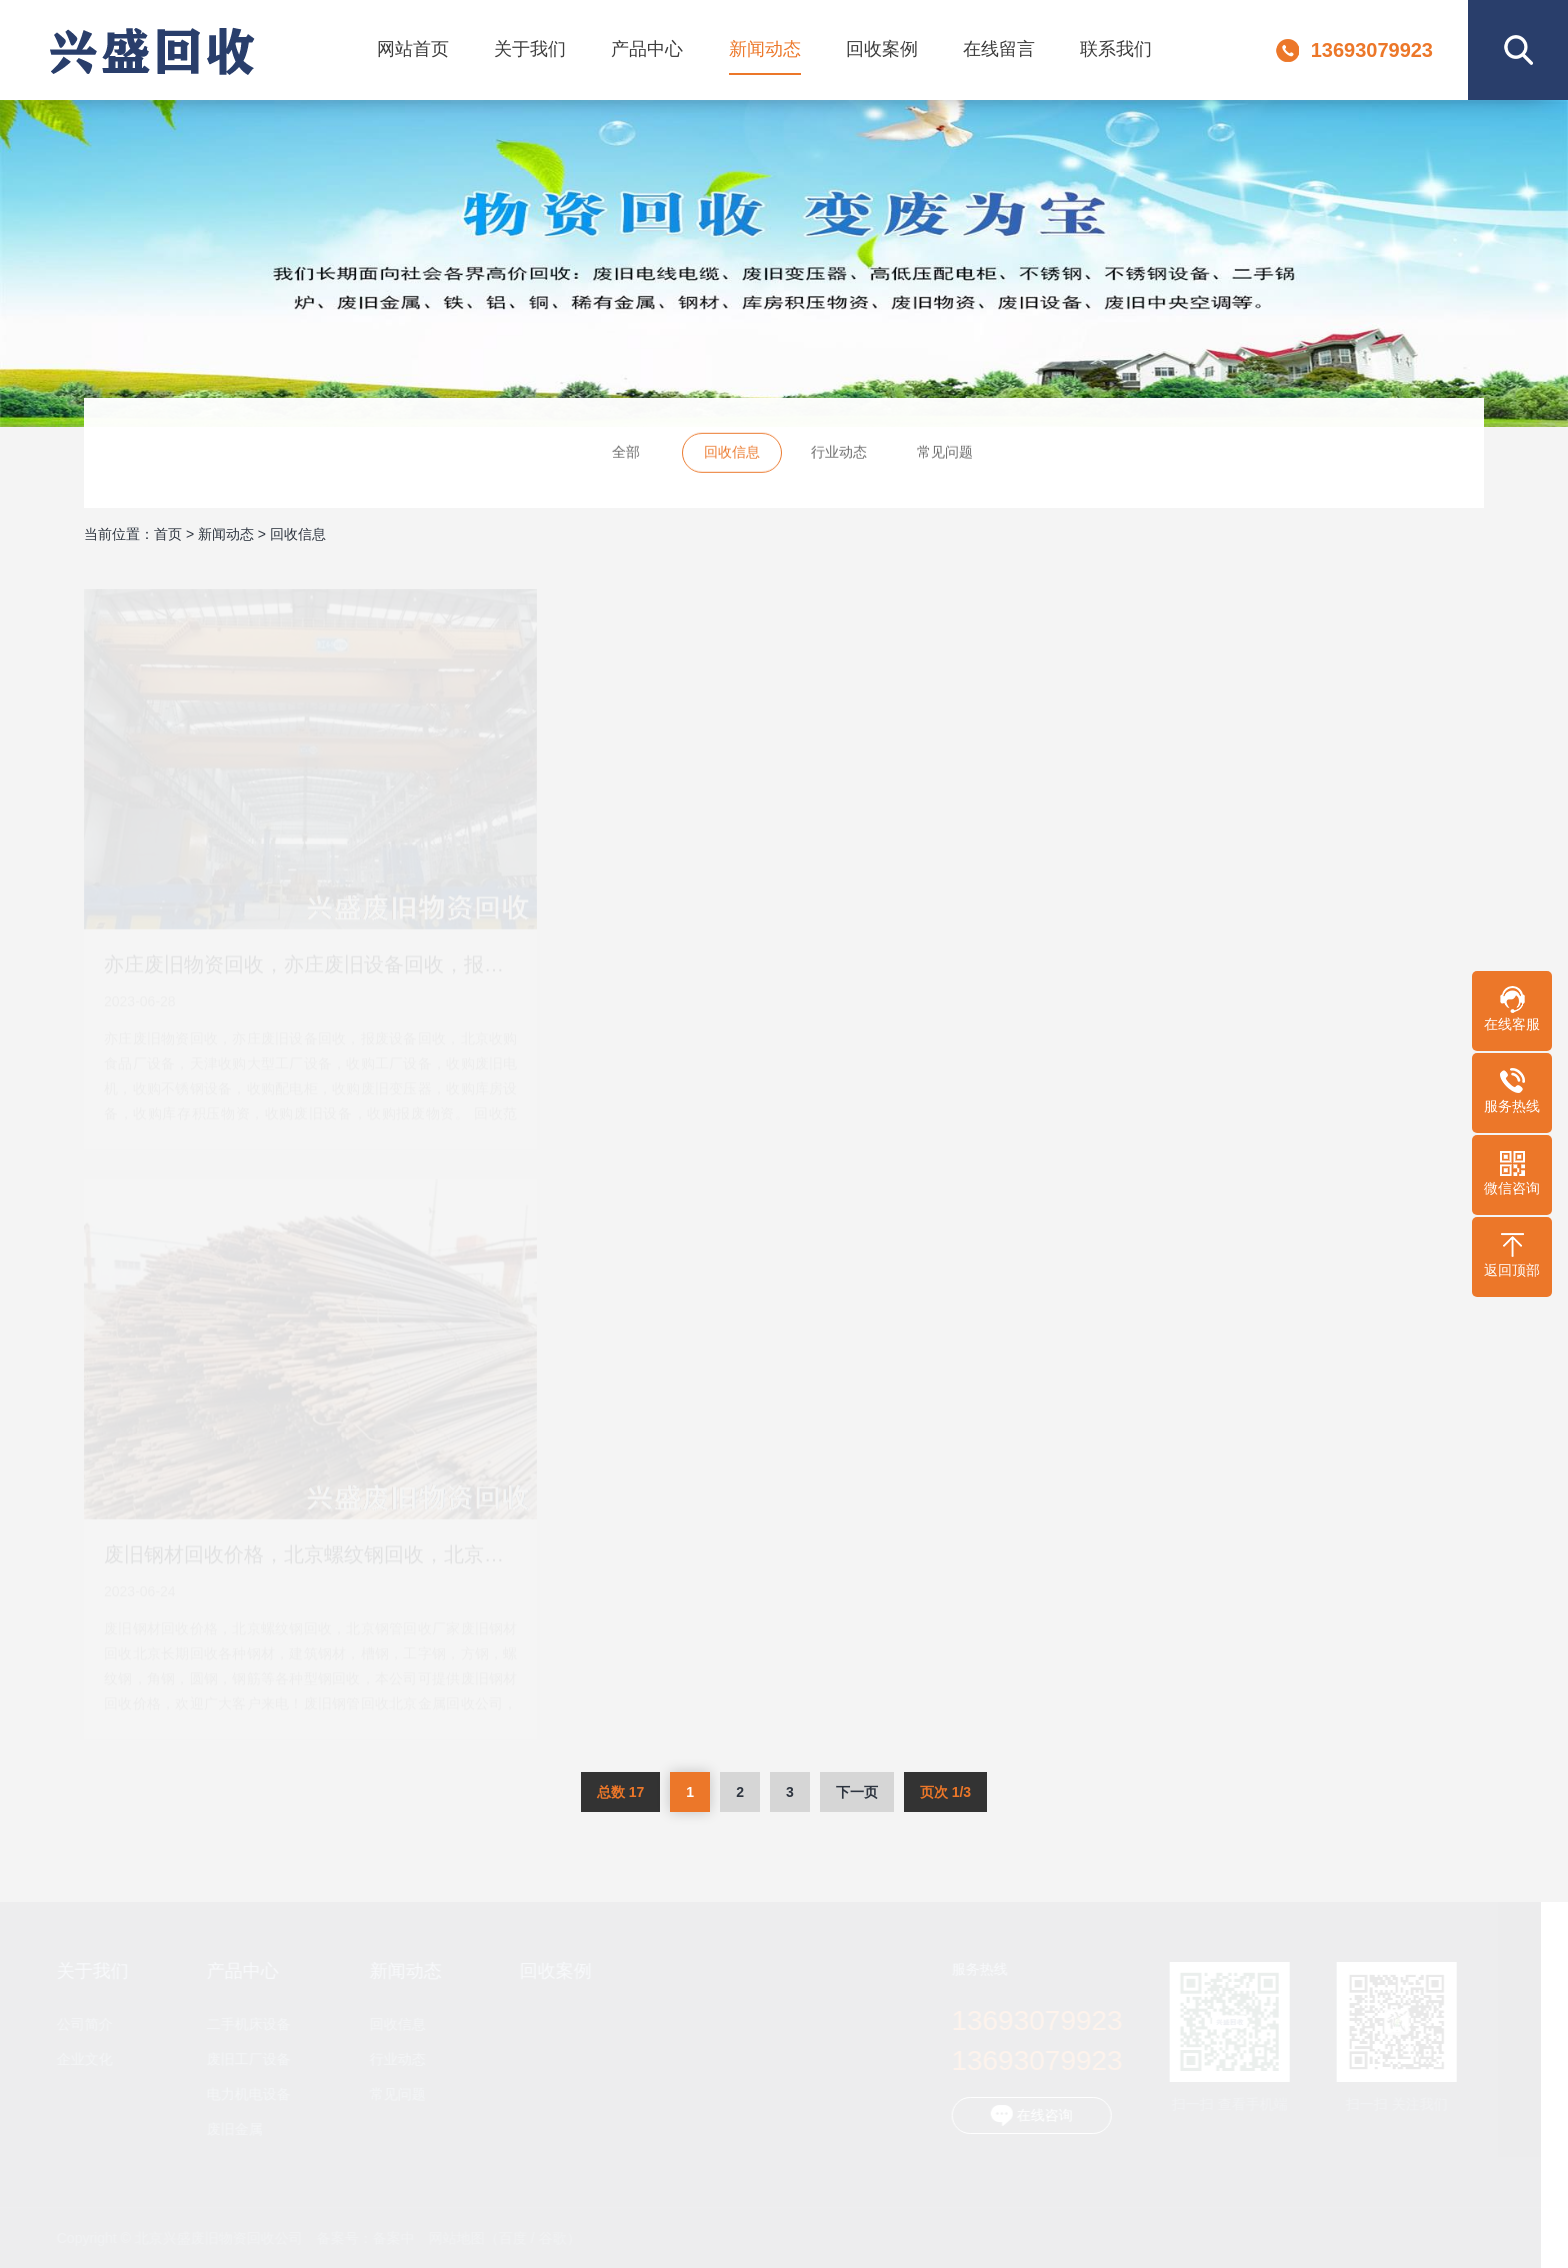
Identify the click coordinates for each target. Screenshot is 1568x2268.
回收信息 (732, 454)
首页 (168, 534)
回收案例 (882, 49)
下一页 (857, 1792)
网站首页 (413, 49)
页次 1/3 (945, 1792)
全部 (626, 454)
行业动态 (839, 454)
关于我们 (530, 49)
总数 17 (620, 1792)
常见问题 (945, 454)
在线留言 (999, 49)
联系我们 (1116, 49)
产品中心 (647, 49)
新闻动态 (765, 49)
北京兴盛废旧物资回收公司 (151, 50)
